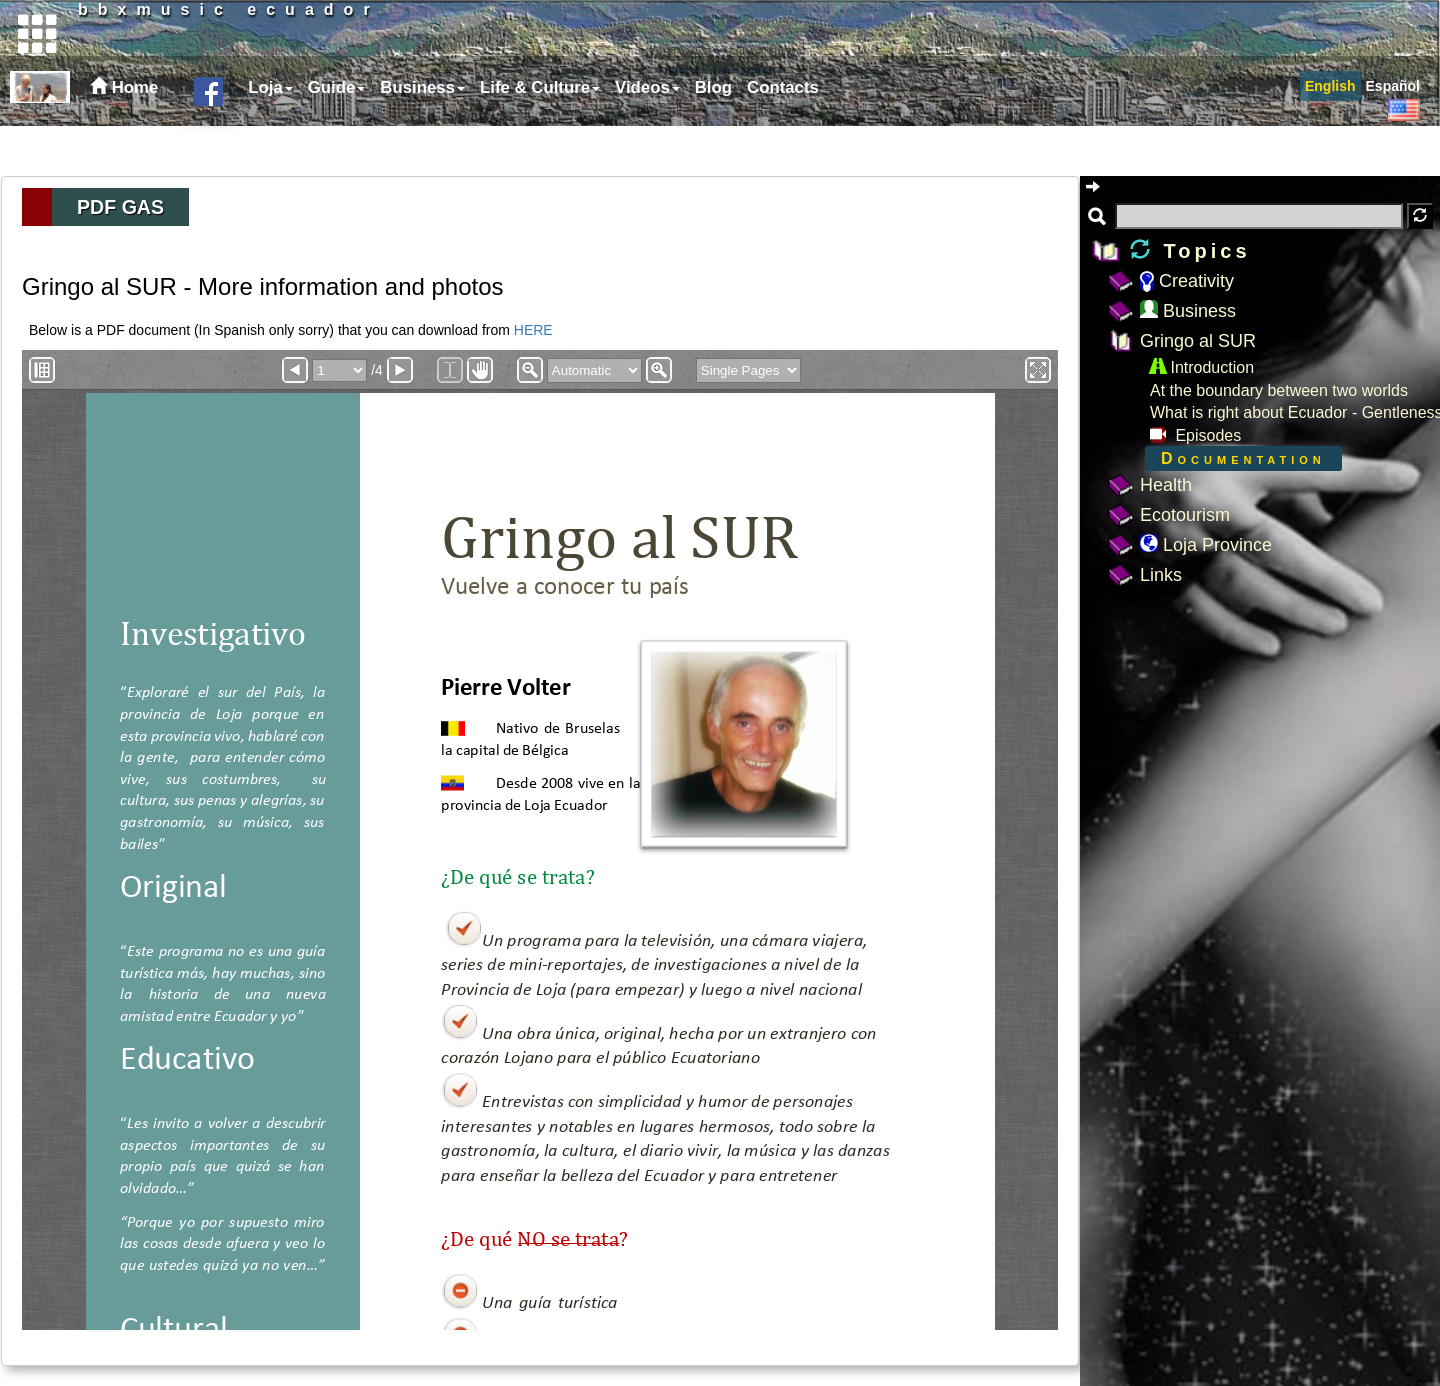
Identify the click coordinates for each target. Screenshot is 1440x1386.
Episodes (1195, 435)
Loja (270, 137)
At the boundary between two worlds (1279, 390)
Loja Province (1206, 544)
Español (1393, 136)
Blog (713, 137)
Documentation (1243, 458)
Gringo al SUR (1198, 341)
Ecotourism (1185, 515)
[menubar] (531, 138)
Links (1161, 575)
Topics (1190, 250)
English (1330, 136)
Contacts (783, 137)
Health (1166, 485)
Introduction (1202, 367)
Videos (647, 137)
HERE (533, 330)
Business (422, 137)
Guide (337, 137)
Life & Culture (540, 137)
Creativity (1187, 281)
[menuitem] (268, 138)
